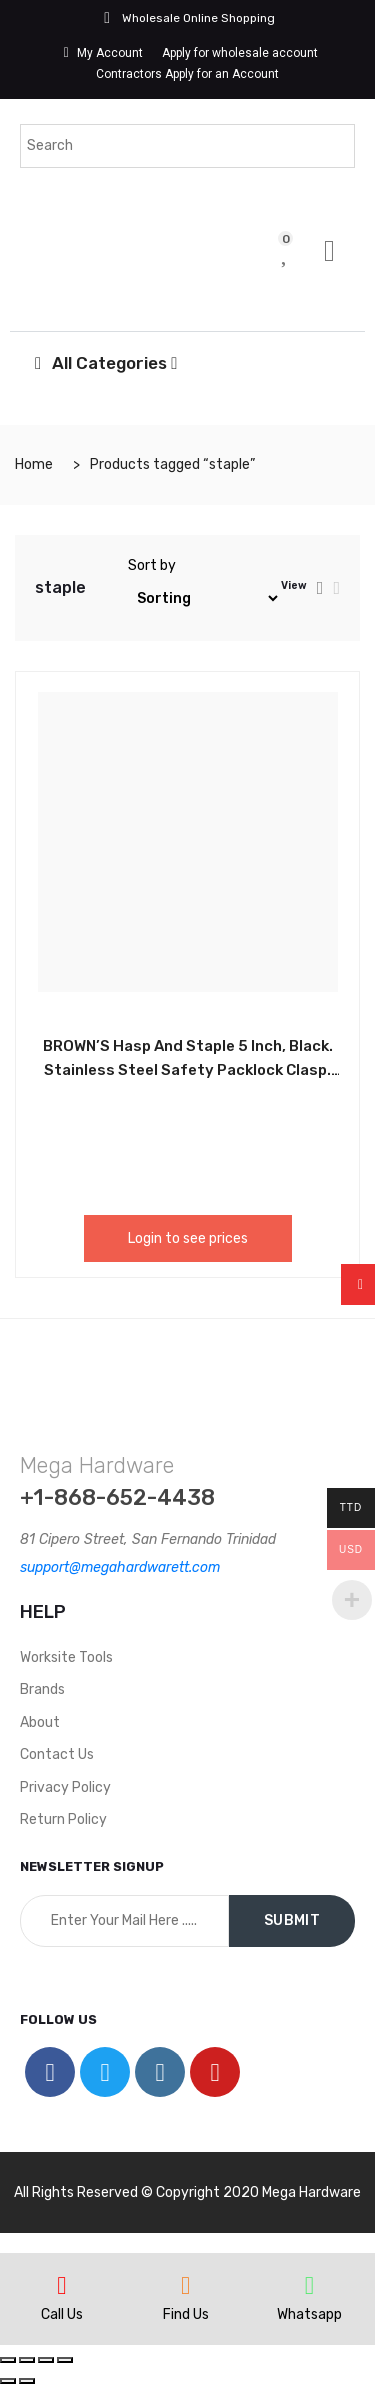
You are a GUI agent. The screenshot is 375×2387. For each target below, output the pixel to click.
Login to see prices (188, 1238)
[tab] (320, 588)
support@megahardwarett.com (120, 1567)
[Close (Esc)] (8, 2360)
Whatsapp (309, 2314)
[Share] (27, 2360)
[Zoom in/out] (65, 2360)
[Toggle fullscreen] (46, 2360)
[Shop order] (204, 598)
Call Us (62, 2314)
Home (34, 464)
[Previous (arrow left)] (8, 2381)
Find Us (186, 2314)
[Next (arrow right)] (27, 2381)
